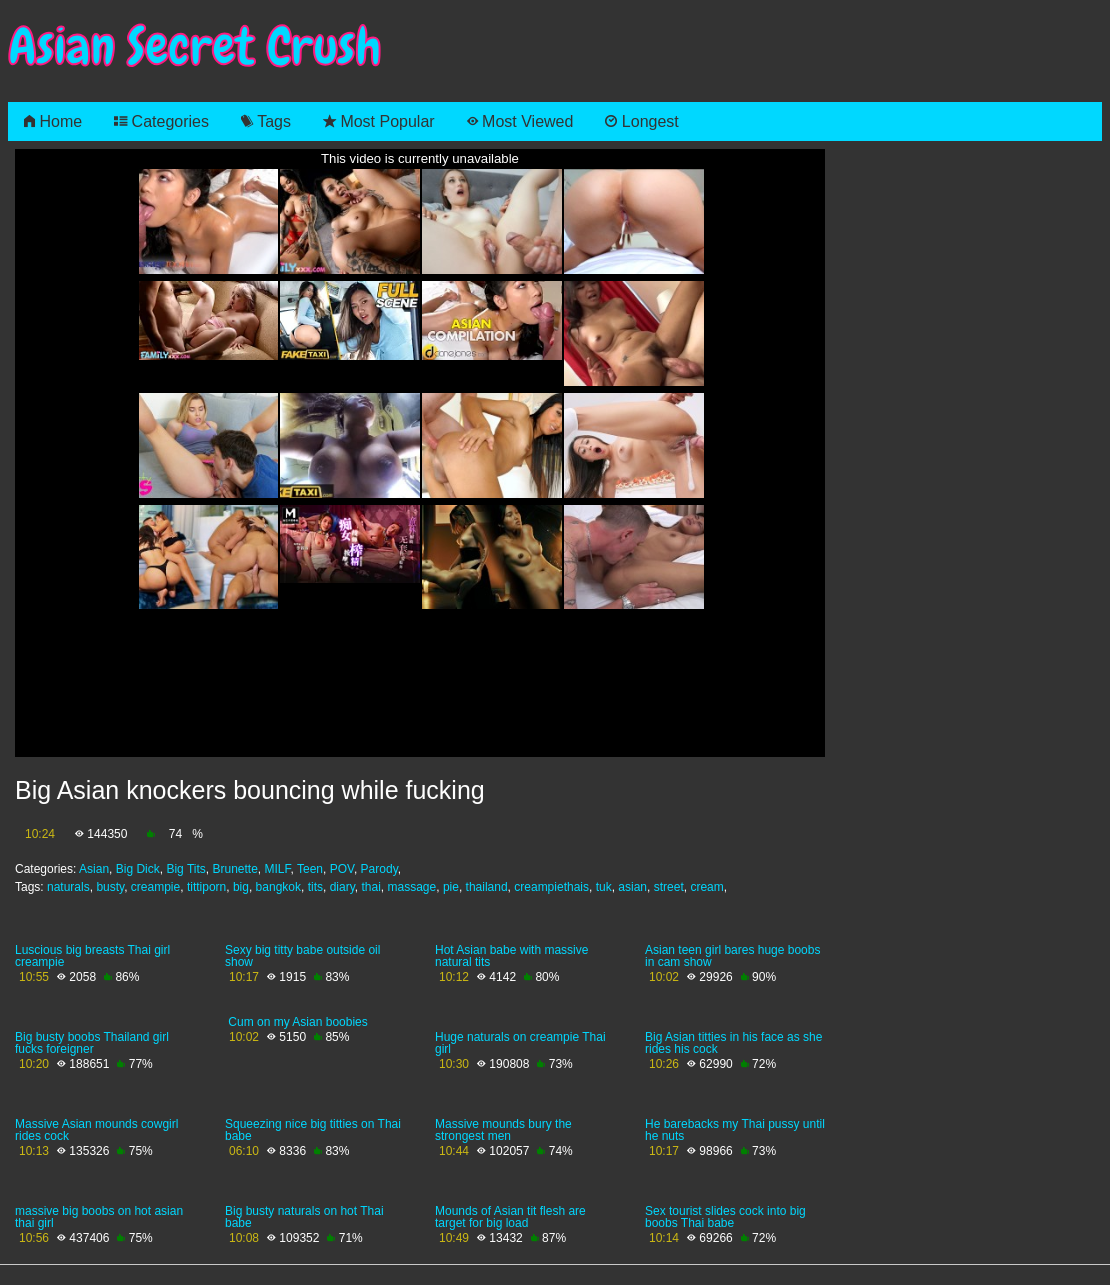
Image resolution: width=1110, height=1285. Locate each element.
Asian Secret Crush (195, 46)
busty (110, 887)
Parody (379, 869)
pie (451, 887)
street (669, 887)
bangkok (278, 887)
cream (706, 887)
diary (342, 887)
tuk (604, 887)
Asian (94, 869)
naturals (68, 887)
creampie (155, 887)
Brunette (234, 869)
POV (342, 869)
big (241, 887)
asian (632, 887)
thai (370, 887)
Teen (310, 869)
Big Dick (138, 869)
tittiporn (206, 887)
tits (315, 887)
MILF (278, 869)
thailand (487, 887)
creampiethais (551, 887)
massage (412, 887)
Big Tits (185, 869)
